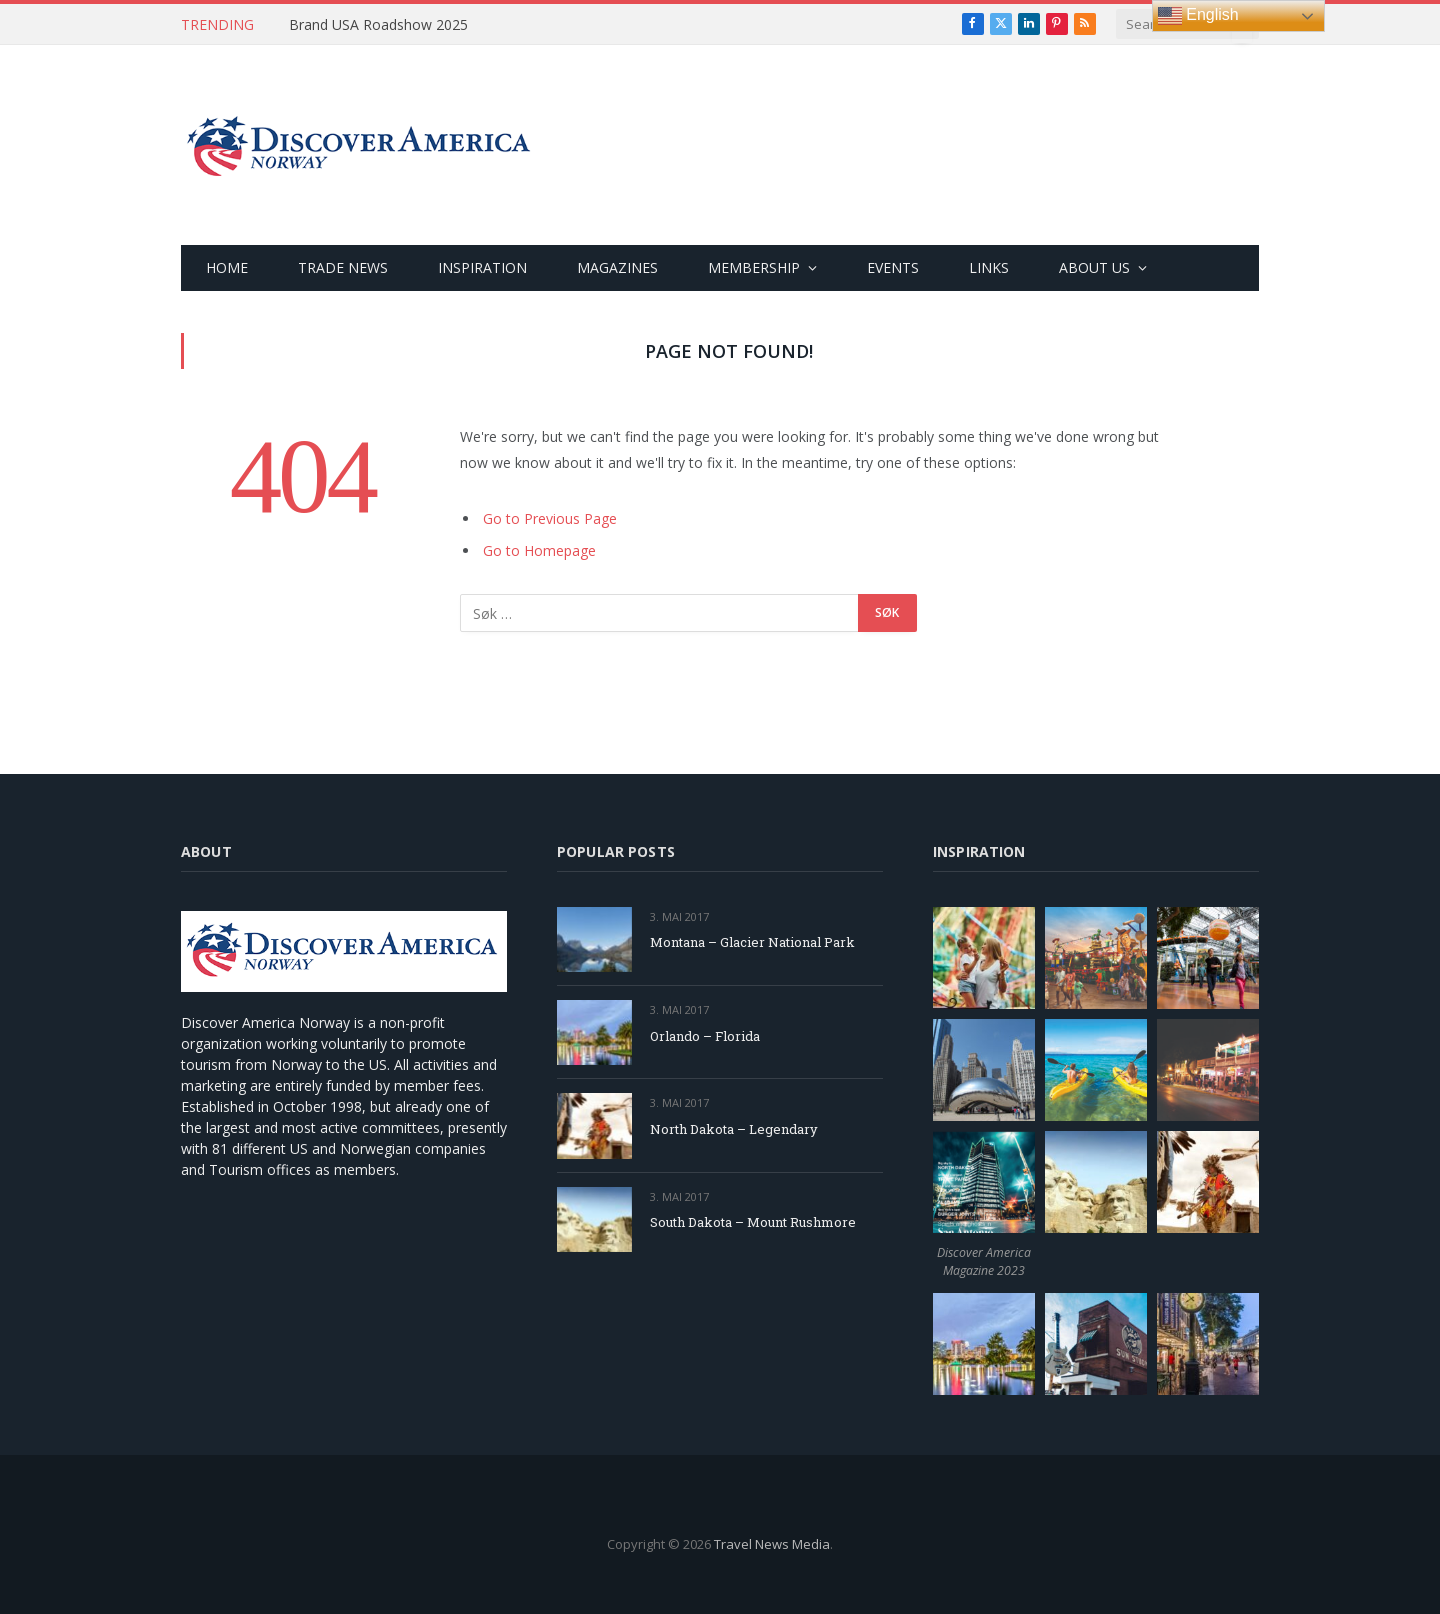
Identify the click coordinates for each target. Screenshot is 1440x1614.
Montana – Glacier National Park (752, 942)
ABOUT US (1094, 267)
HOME (227, 267)
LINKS (989, 267)
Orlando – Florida (705, 1036)
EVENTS (893, 267)
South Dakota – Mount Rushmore (753, 1222)
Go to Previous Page (550, 518)
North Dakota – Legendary (734, 1129)
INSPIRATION (482, 267)
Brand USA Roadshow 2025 (378, 25)
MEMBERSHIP (754, 267)
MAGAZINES (617, 267)
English (1198, 16)
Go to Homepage (539, 550)
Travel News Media (772, 1544)
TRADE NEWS (343, 267)
